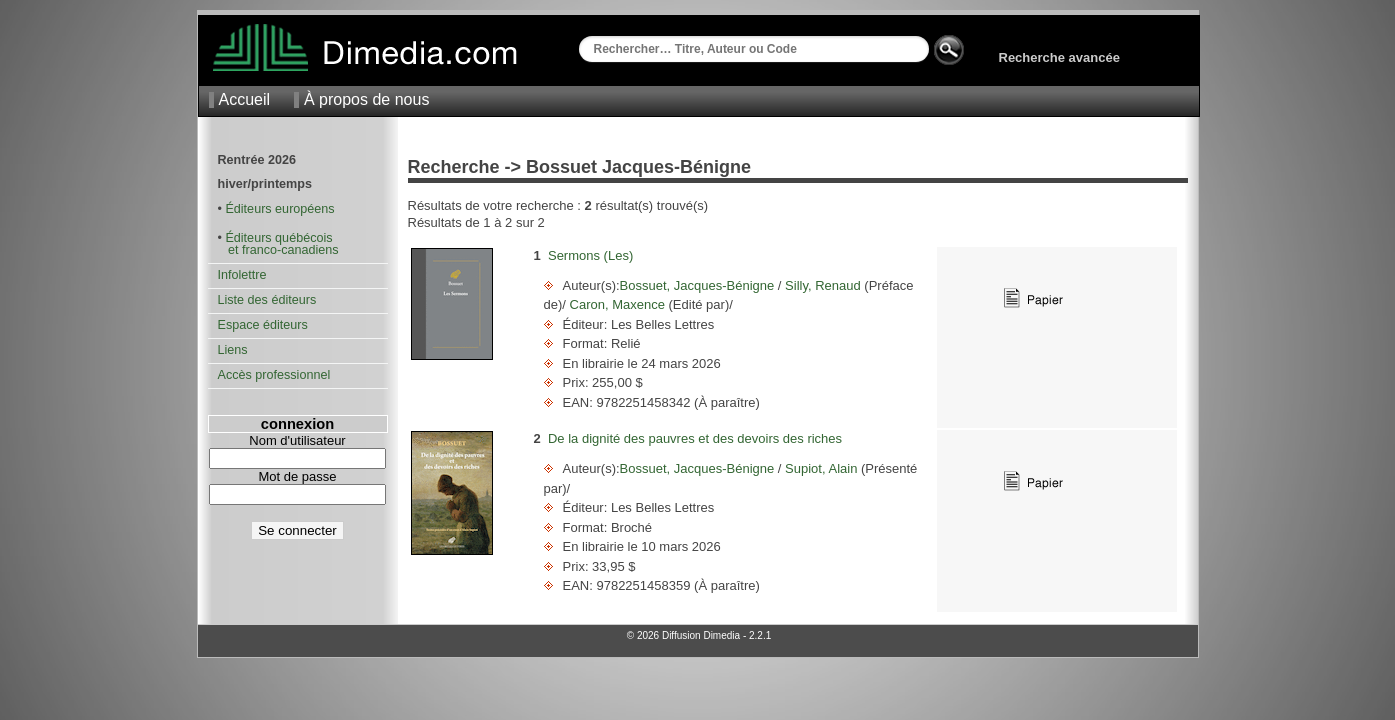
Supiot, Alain (821, 468)
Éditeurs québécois (278, 238)
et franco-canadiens (278, 250)
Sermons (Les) (590, 255)
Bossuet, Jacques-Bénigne (699, 285)
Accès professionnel (274, 375)
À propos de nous (366, 99)
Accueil (245, 99)
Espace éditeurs (263, 325)
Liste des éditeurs (267, 300)
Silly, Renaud (822, 285)
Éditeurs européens (279, 209)
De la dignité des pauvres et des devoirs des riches (695, 438)
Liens (233, 350)
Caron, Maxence (617, 304)
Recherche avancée (1059, 57)
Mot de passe (297, 476)
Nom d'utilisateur (297, 440)
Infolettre (242, 275)
